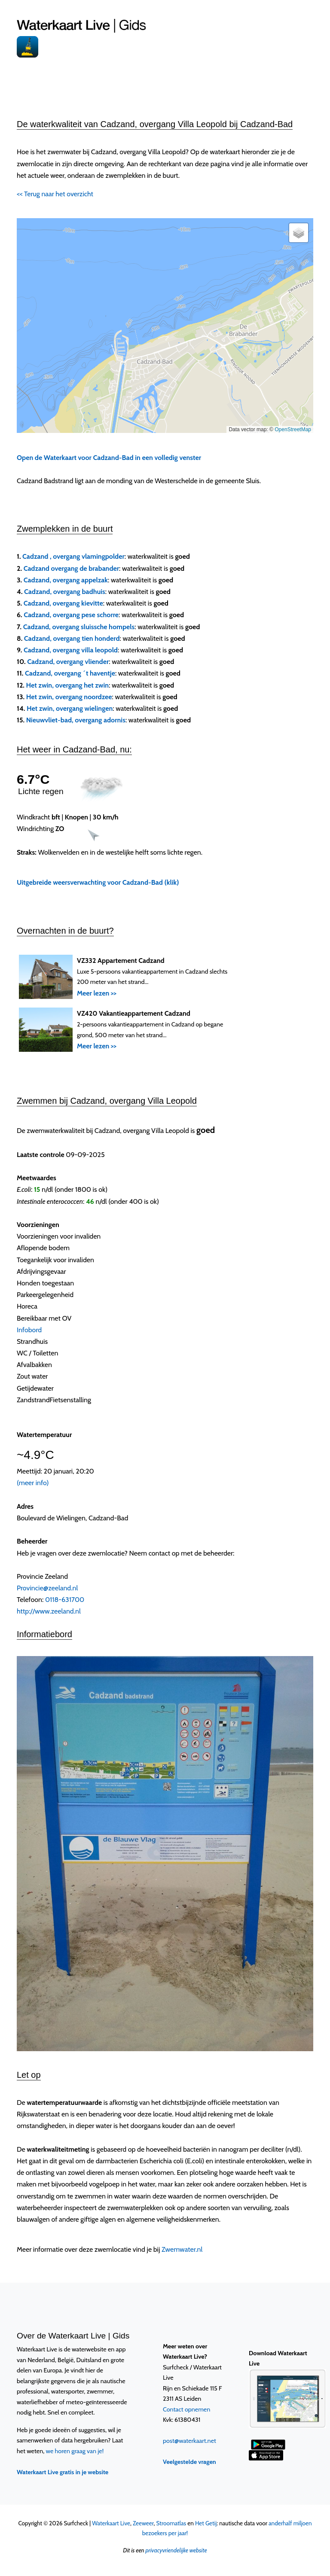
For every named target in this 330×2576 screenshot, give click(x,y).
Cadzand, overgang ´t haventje (70, 673)
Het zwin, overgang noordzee (69, 697)
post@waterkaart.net (189, 2441)
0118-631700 (64, 1600)
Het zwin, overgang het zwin (67, 685)
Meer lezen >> (96, 993)
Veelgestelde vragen (189, 2462)
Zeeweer (143, 2523)
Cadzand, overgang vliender (68, 662)
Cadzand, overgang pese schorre (71, 615)
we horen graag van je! (75, 2451)
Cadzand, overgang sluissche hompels (79, 627)
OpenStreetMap (293, 429)
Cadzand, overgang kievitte (63, 603)
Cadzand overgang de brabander (71, 568)
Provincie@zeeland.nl (47, 1588)
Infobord (29, 1330)
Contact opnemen (186, 2409)
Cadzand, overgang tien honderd (72, 638)
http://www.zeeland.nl (49, 1611)
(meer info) (33, 1483)
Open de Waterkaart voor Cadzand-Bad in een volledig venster (109, 458)
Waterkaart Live (111, 2523)
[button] (298, 232)
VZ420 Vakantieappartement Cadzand (133, 1013)
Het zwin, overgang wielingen (70, 708)
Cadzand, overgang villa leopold (71, 650)
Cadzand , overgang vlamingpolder (73, 556)
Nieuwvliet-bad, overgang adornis (75, 720)
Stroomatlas (171, 2523)
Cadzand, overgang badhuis (64, 592)
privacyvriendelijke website (176, 2550)
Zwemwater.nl (182, 2249)
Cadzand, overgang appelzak (66, 580)
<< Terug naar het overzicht (55, 194)
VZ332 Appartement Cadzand (121, 960)
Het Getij (206, 2523)
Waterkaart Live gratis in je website (62, 2472)
